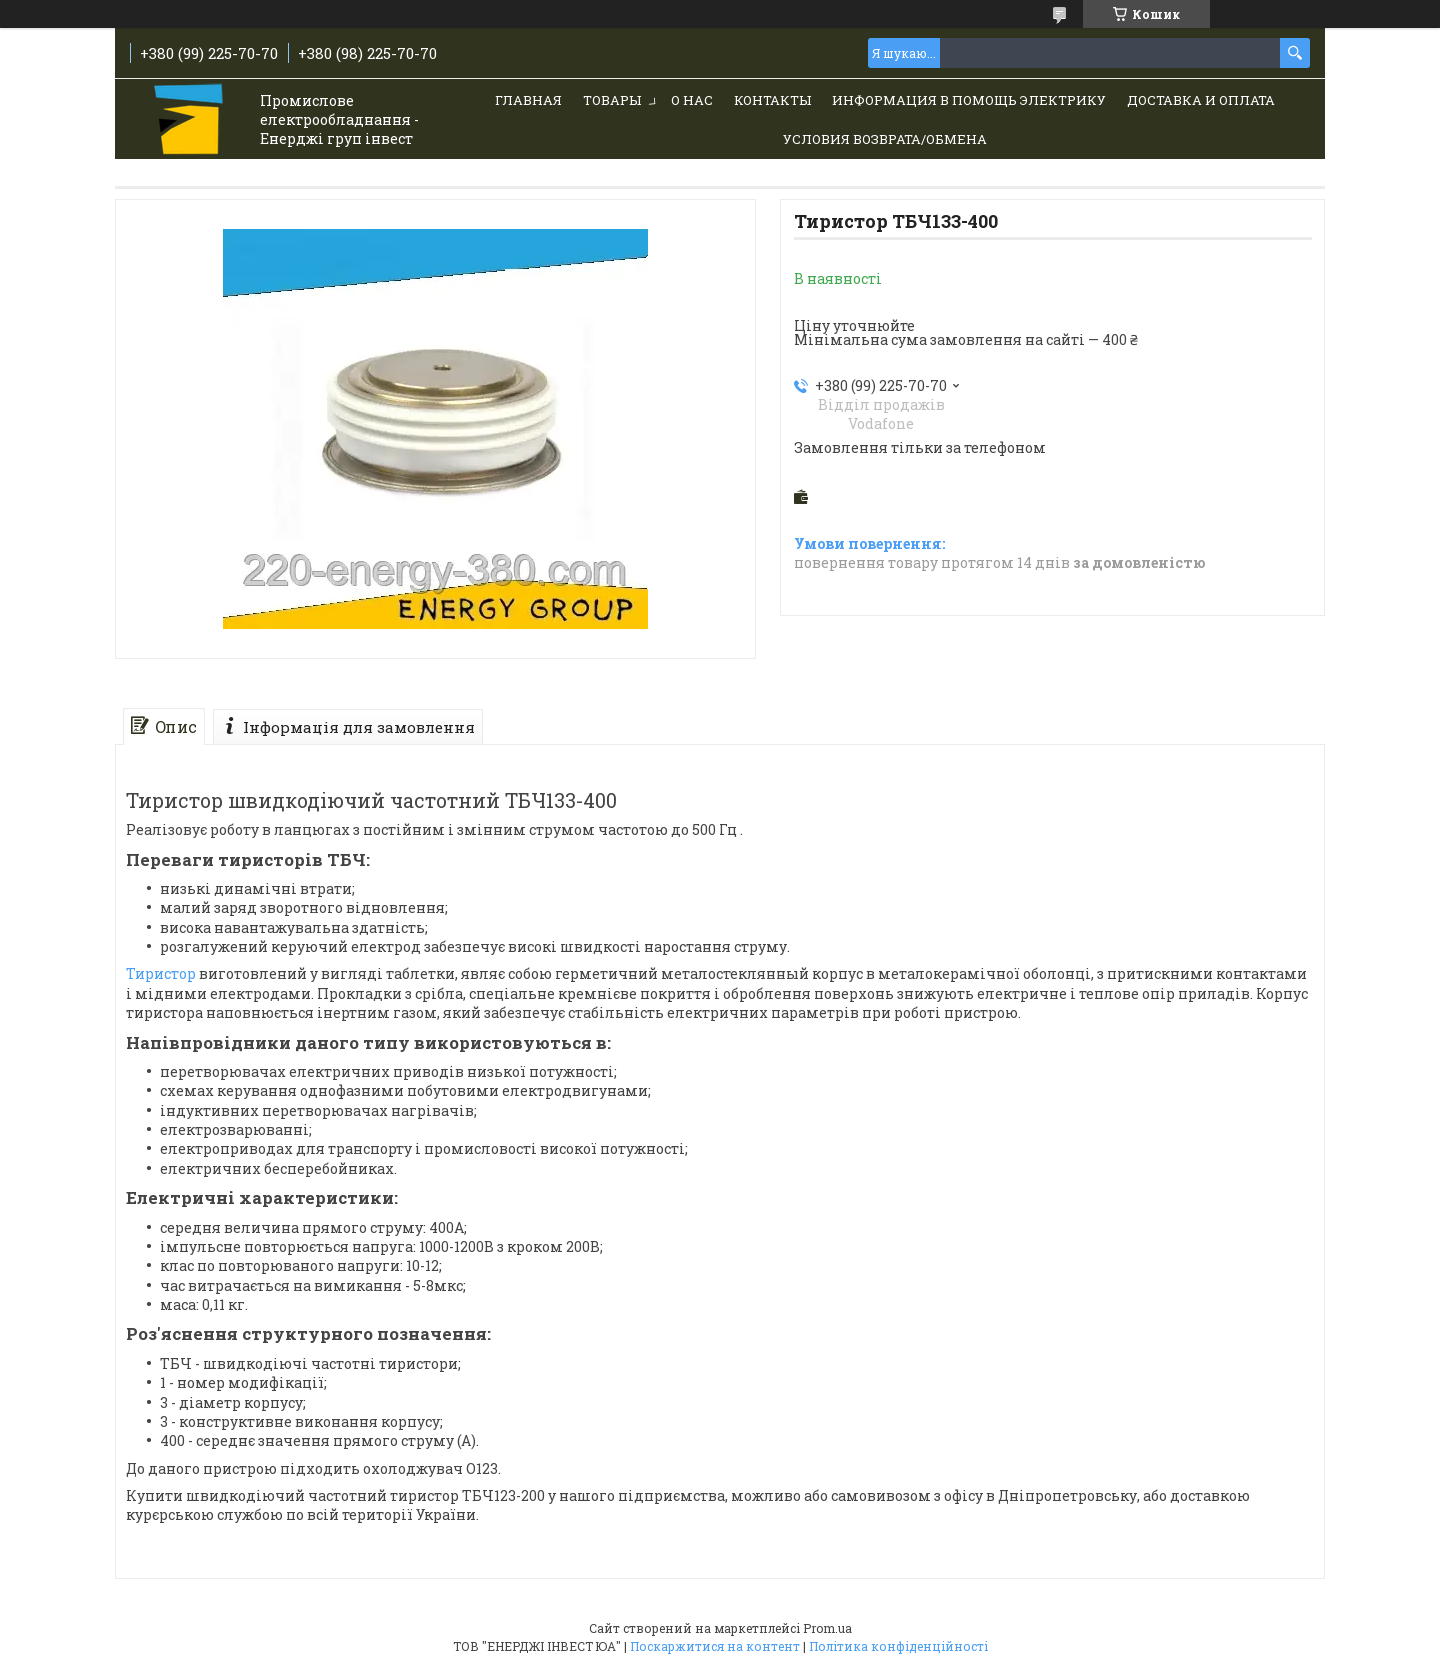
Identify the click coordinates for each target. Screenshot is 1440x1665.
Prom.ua (827, 1628)
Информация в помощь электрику (969, 100)
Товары (612, 100)
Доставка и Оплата (1201, 100)
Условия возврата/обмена (885, 139)
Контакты (772, 100)
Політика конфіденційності (898, 1646)
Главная (528, 100)
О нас (692, 100)
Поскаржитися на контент (715, 1646)
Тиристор (161, 973)
